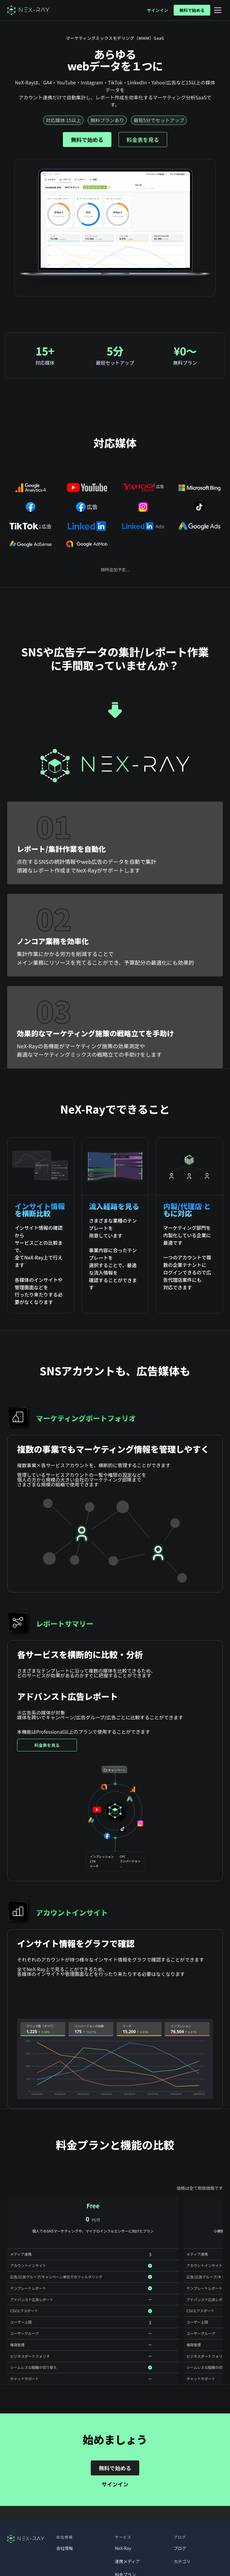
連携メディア (127, 2561)
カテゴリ (182, 2561)
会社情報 (64, 2548)
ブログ (180, 2548)
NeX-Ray (123, 2548)
